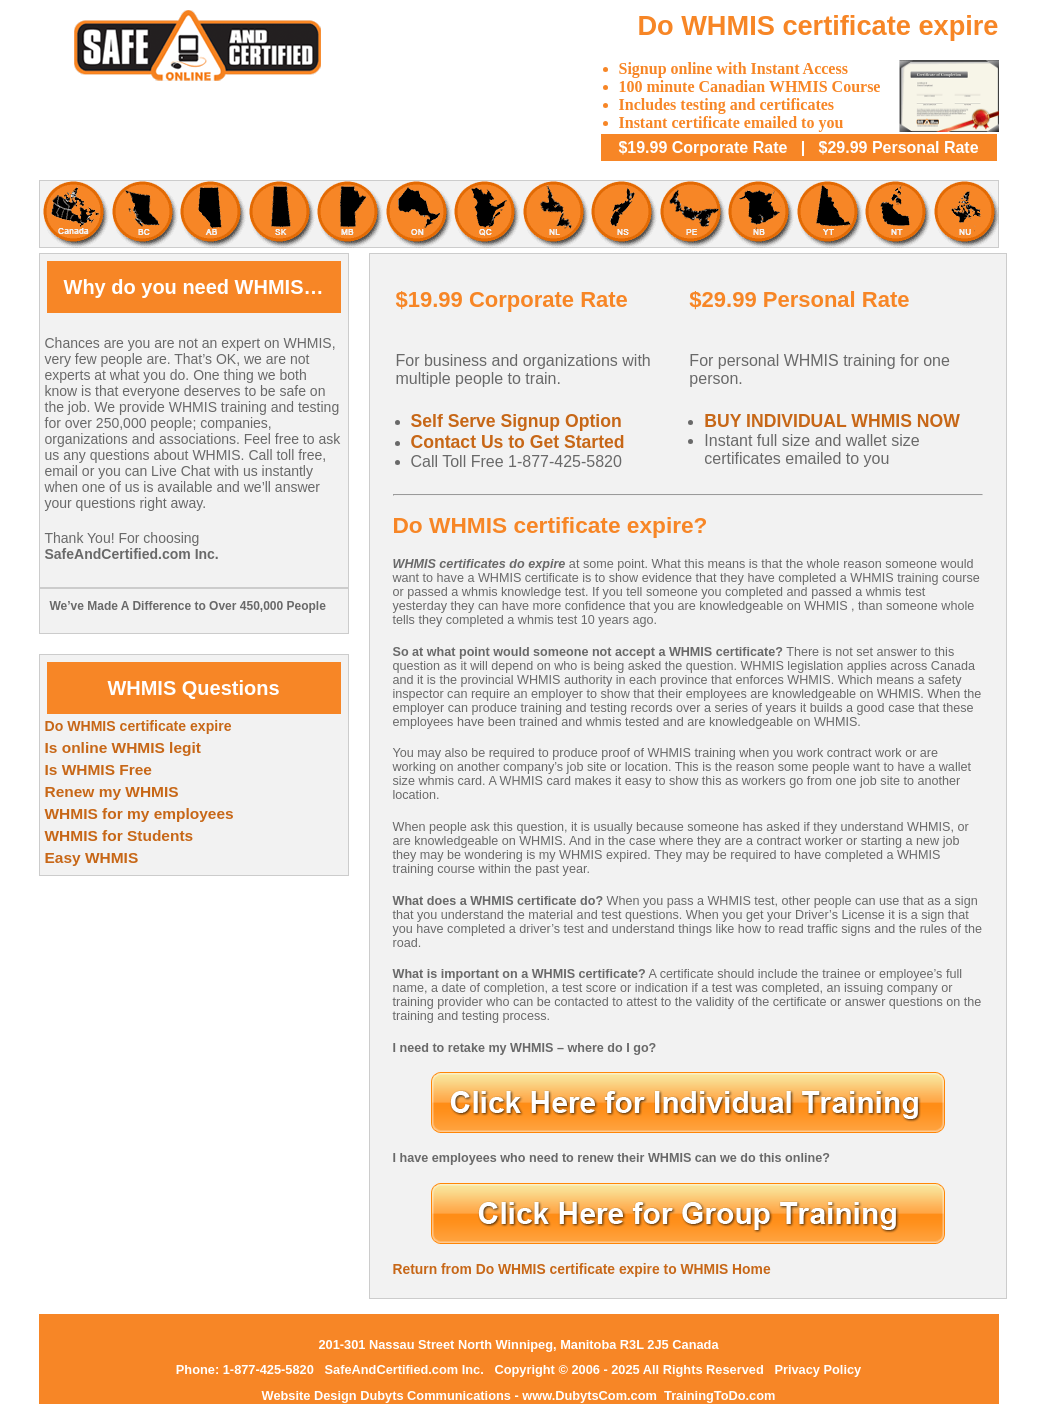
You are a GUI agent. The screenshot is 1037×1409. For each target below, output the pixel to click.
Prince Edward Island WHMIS (690, 214)
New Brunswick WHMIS (758, 214)
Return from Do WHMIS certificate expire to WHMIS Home (582, 1269)
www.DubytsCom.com (591, 1395)
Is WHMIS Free (98, 769)
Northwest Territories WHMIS (896, 214)
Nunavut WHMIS (964, 214)
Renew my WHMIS (112, 791)
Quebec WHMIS (484, 214)
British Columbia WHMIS (142, 214)
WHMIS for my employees (139, 813)
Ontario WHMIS (416, 214)
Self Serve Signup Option (516, 421)
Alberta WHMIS (210, 214)
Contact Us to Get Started (518, 442)
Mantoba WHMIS (347, 214)
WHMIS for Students (119, 835)
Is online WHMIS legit (123, 747)
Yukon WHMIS (827, 214)
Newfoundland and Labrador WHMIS (553, 214)
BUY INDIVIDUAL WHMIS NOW (831, 421)
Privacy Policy (817, 1369)
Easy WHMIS (92, 857)
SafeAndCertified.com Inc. (404, 1369)
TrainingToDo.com (719, 1395)
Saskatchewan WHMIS (279, 214)
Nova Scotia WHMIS (622, 214)
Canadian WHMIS (73, 214)
